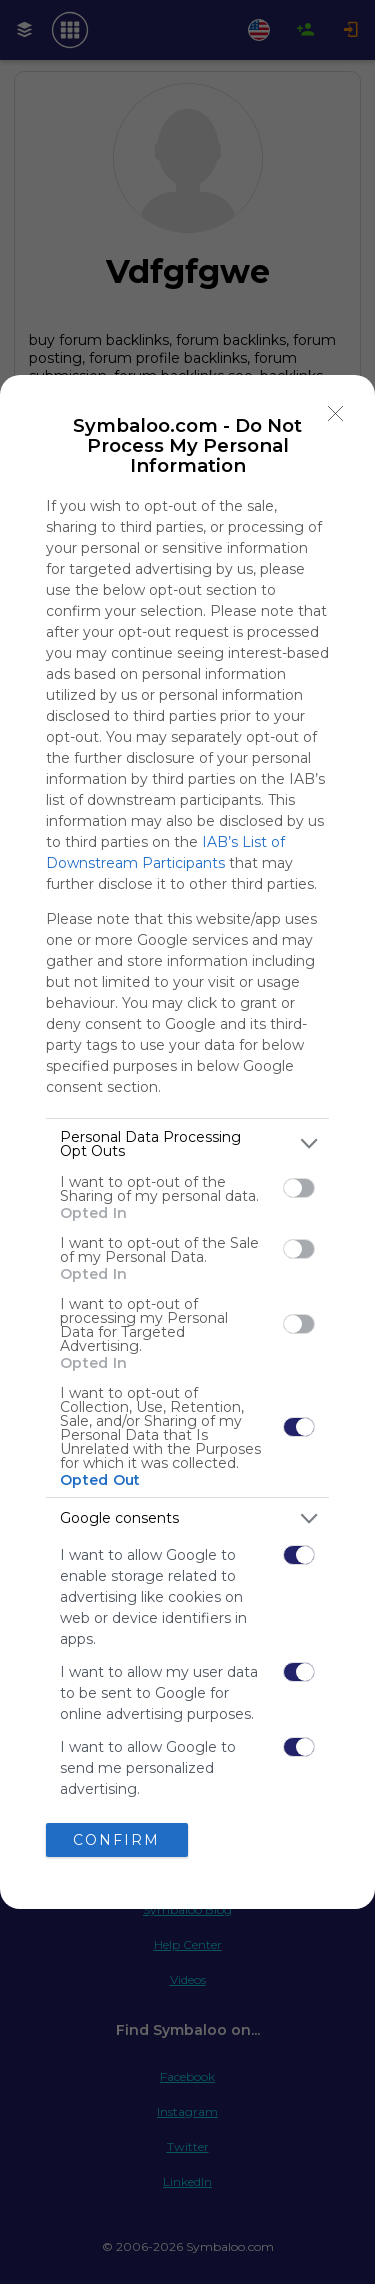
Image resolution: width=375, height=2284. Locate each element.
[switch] (299, 1188)
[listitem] (187, 1144)
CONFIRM (116, 1839)
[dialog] (187, 1142)
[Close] (336, 414)
